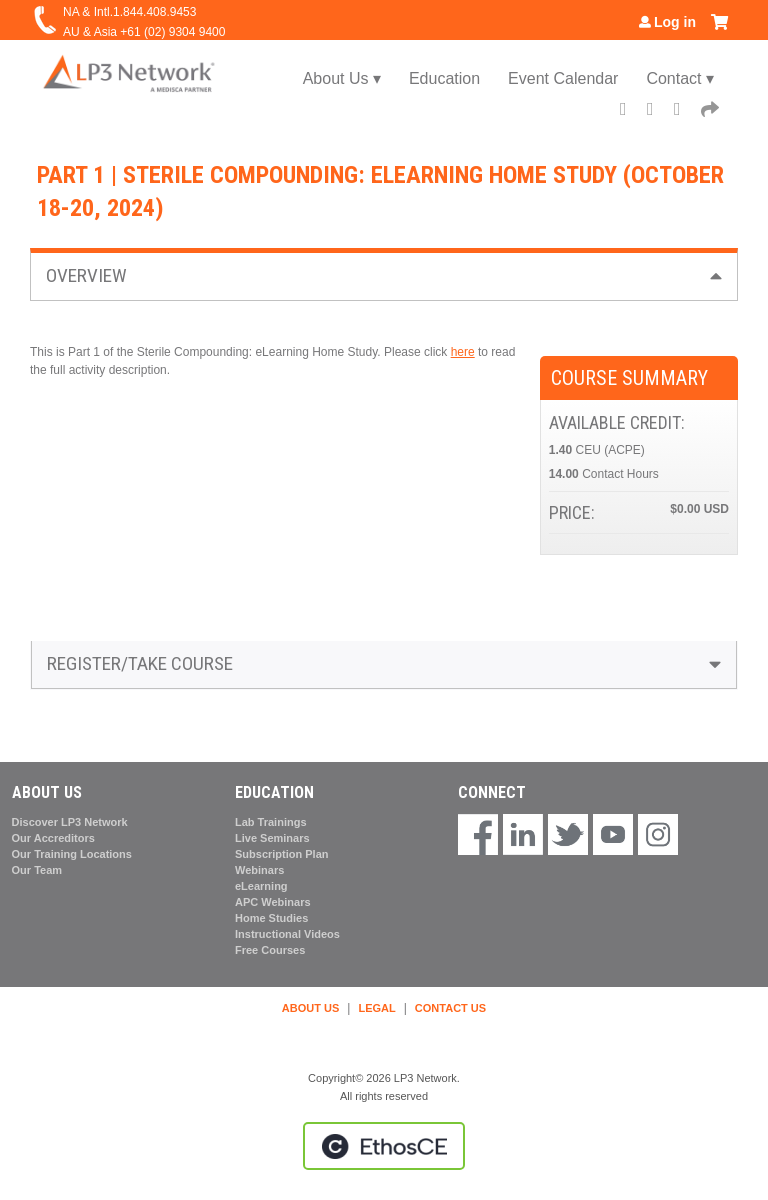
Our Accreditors (53, 838)
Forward (711, 111)
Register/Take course (140, 663)
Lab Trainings (271, 822)
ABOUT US (310, 1008)
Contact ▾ (680, 78)
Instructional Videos (287, 934)
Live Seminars (272, 838)
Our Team (37, 870)
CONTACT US (450, 1008)
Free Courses (270, 950)
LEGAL (376, 1008)
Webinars (259, 870)
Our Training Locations (72, 854)
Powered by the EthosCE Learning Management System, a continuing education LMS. (384, 1146)
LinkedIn (684, 111)
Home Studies (271, 918)
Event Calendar (563, 78)
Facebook (630, 111)
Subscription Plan (282, 854)
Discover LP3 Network (70, 822)
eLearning (261, 886)
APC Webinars (273, 902)
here (463, 352)
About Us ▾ (342, 78)
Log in (675, 22)
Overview (86, 275)
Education (444, 78)
